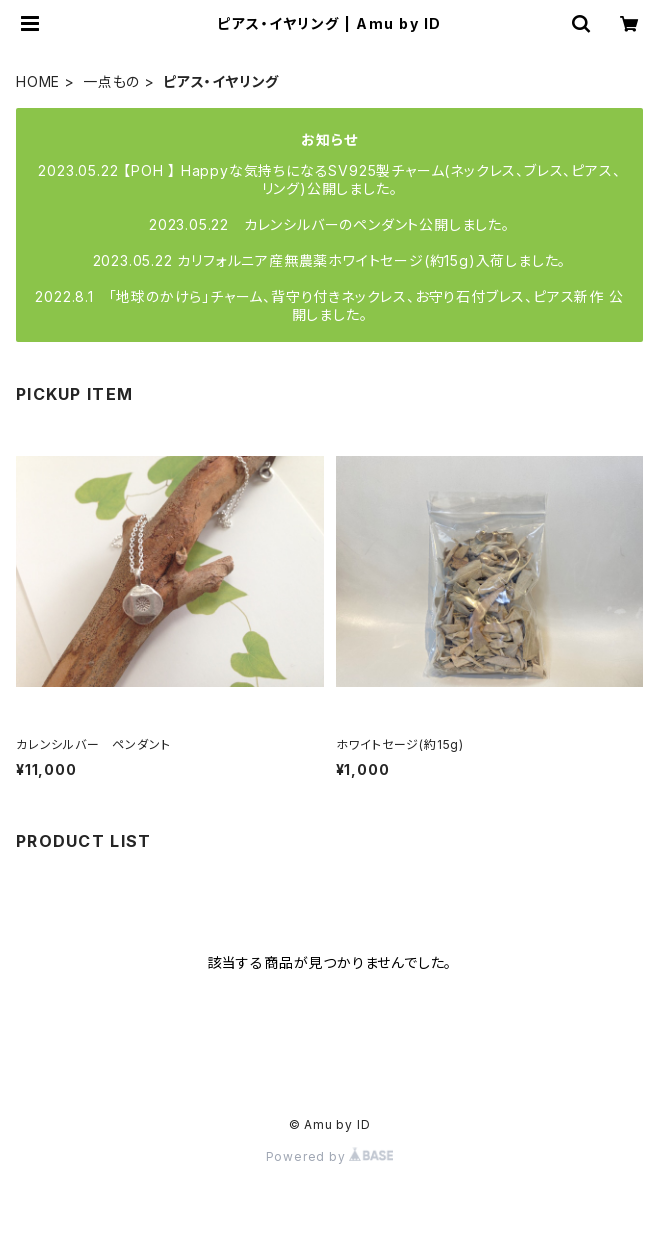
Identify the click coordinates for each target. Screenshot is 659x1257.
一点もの (111, 81)
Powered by (330, 1156)
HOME (38, 81)
